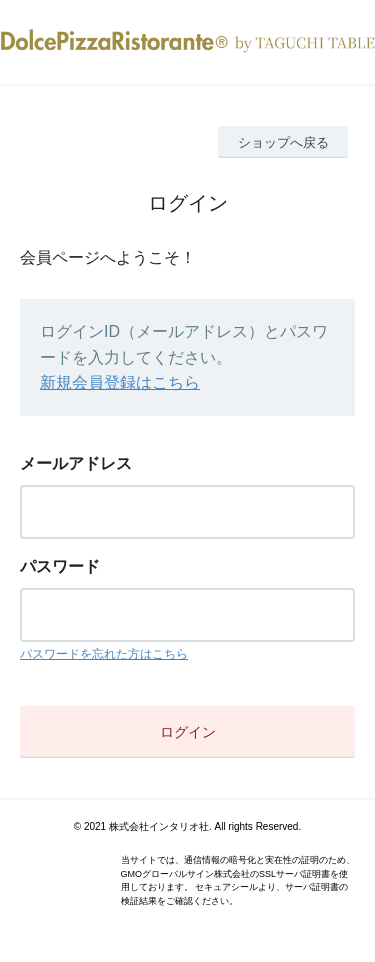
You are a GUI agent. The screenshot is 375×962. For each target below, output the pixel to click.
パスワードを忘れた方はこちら (104, 654)
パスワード (60, 566)
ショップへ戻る (283, 142)
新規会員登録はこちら (120, 382)
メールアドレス (76, 463)
